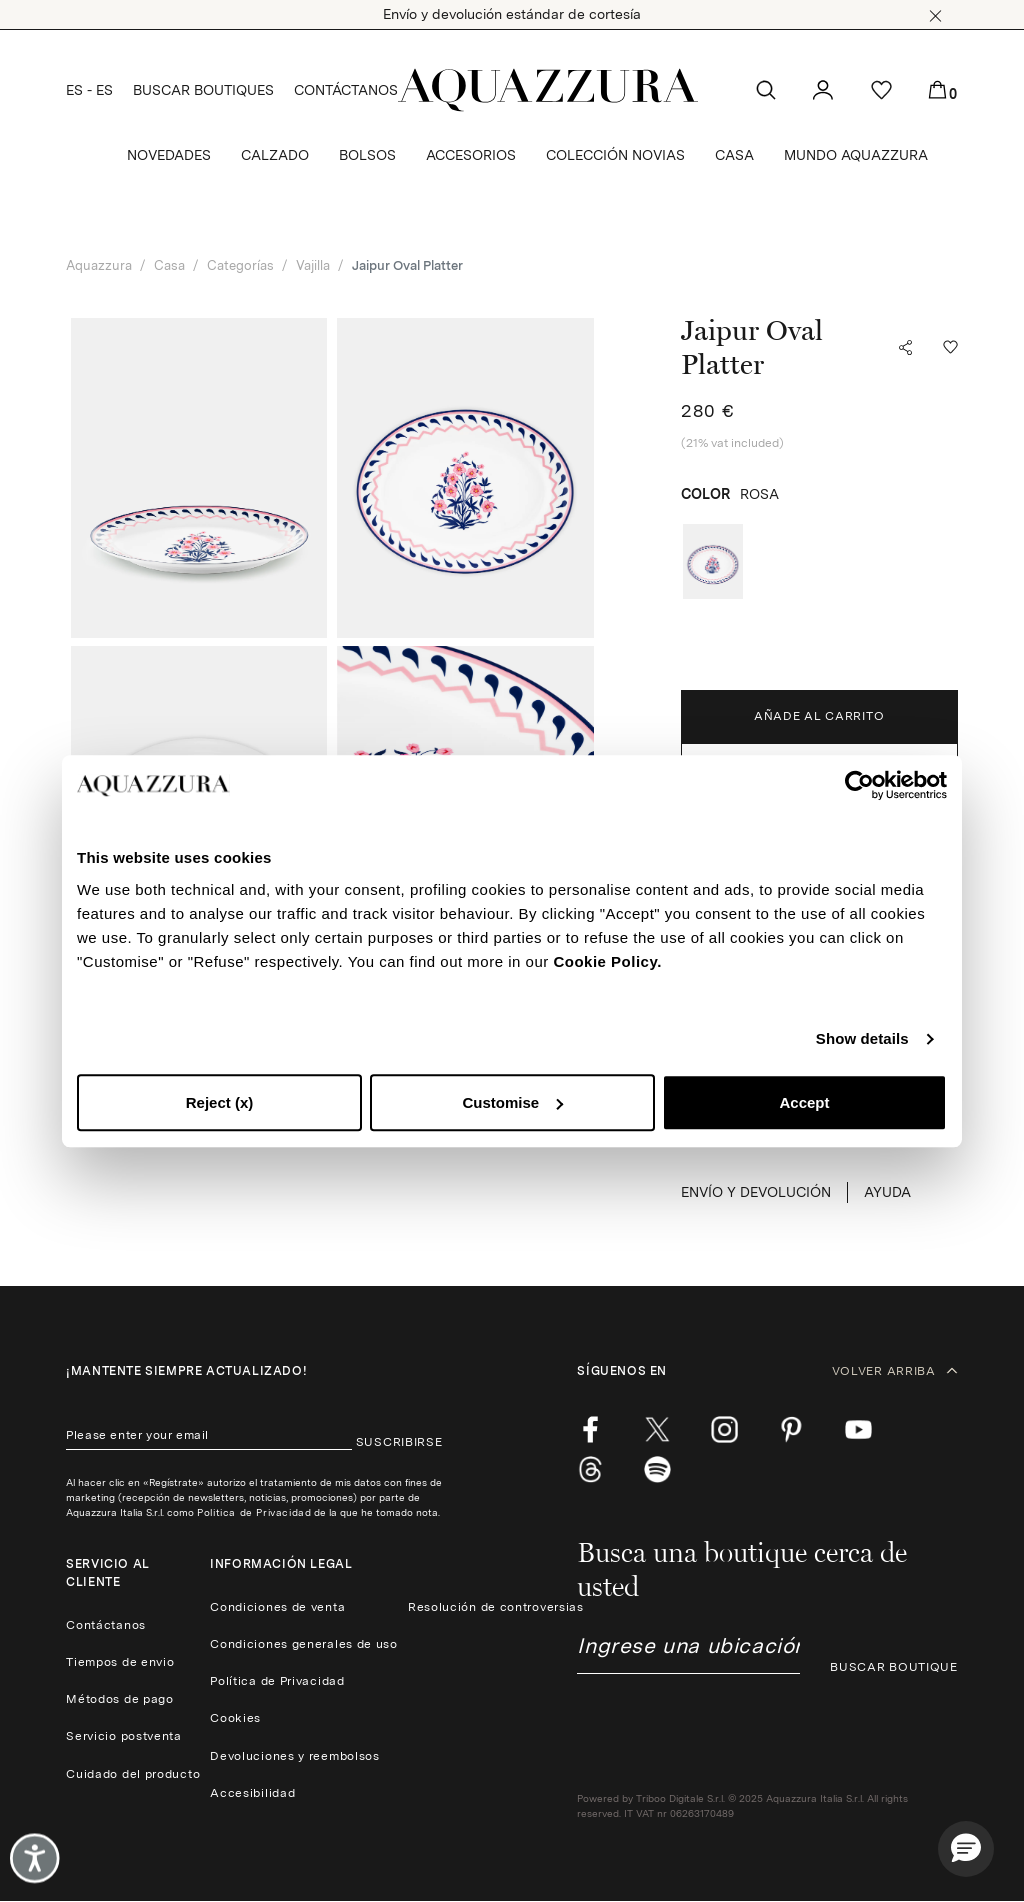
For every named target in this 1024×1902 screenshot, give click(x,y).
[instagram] (724, 1430)
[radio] (713, 561)
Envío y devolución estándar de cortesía (512, 14)
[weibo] (590, 1470)
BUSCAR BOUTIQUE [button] (894, 1667)
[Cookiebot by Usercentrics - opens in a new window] (859, 785)
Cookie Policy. (607, 961)
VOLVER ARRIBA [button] (895, 1371)
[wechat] (657, 1470)
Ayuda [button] (887, 1192)
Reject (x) (220, 1102)
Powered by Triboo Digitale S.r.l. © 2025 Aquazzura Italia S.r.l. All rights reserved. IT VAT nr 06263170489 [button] (742, 1805)
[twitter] (657, 1430)
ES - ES (89, 90)
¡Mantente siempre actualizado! (186, 1371)
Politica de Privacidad (254, 1512)
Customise (512, 1102)
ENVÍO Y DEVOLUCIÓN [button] (756, 1192)
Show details (862, 1038)
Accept (804, 1102)
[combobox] (688, 1653)
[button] (935, 16)
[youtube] (858, 1430)
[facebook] (590, 1430)
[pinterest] (791, 1430)
